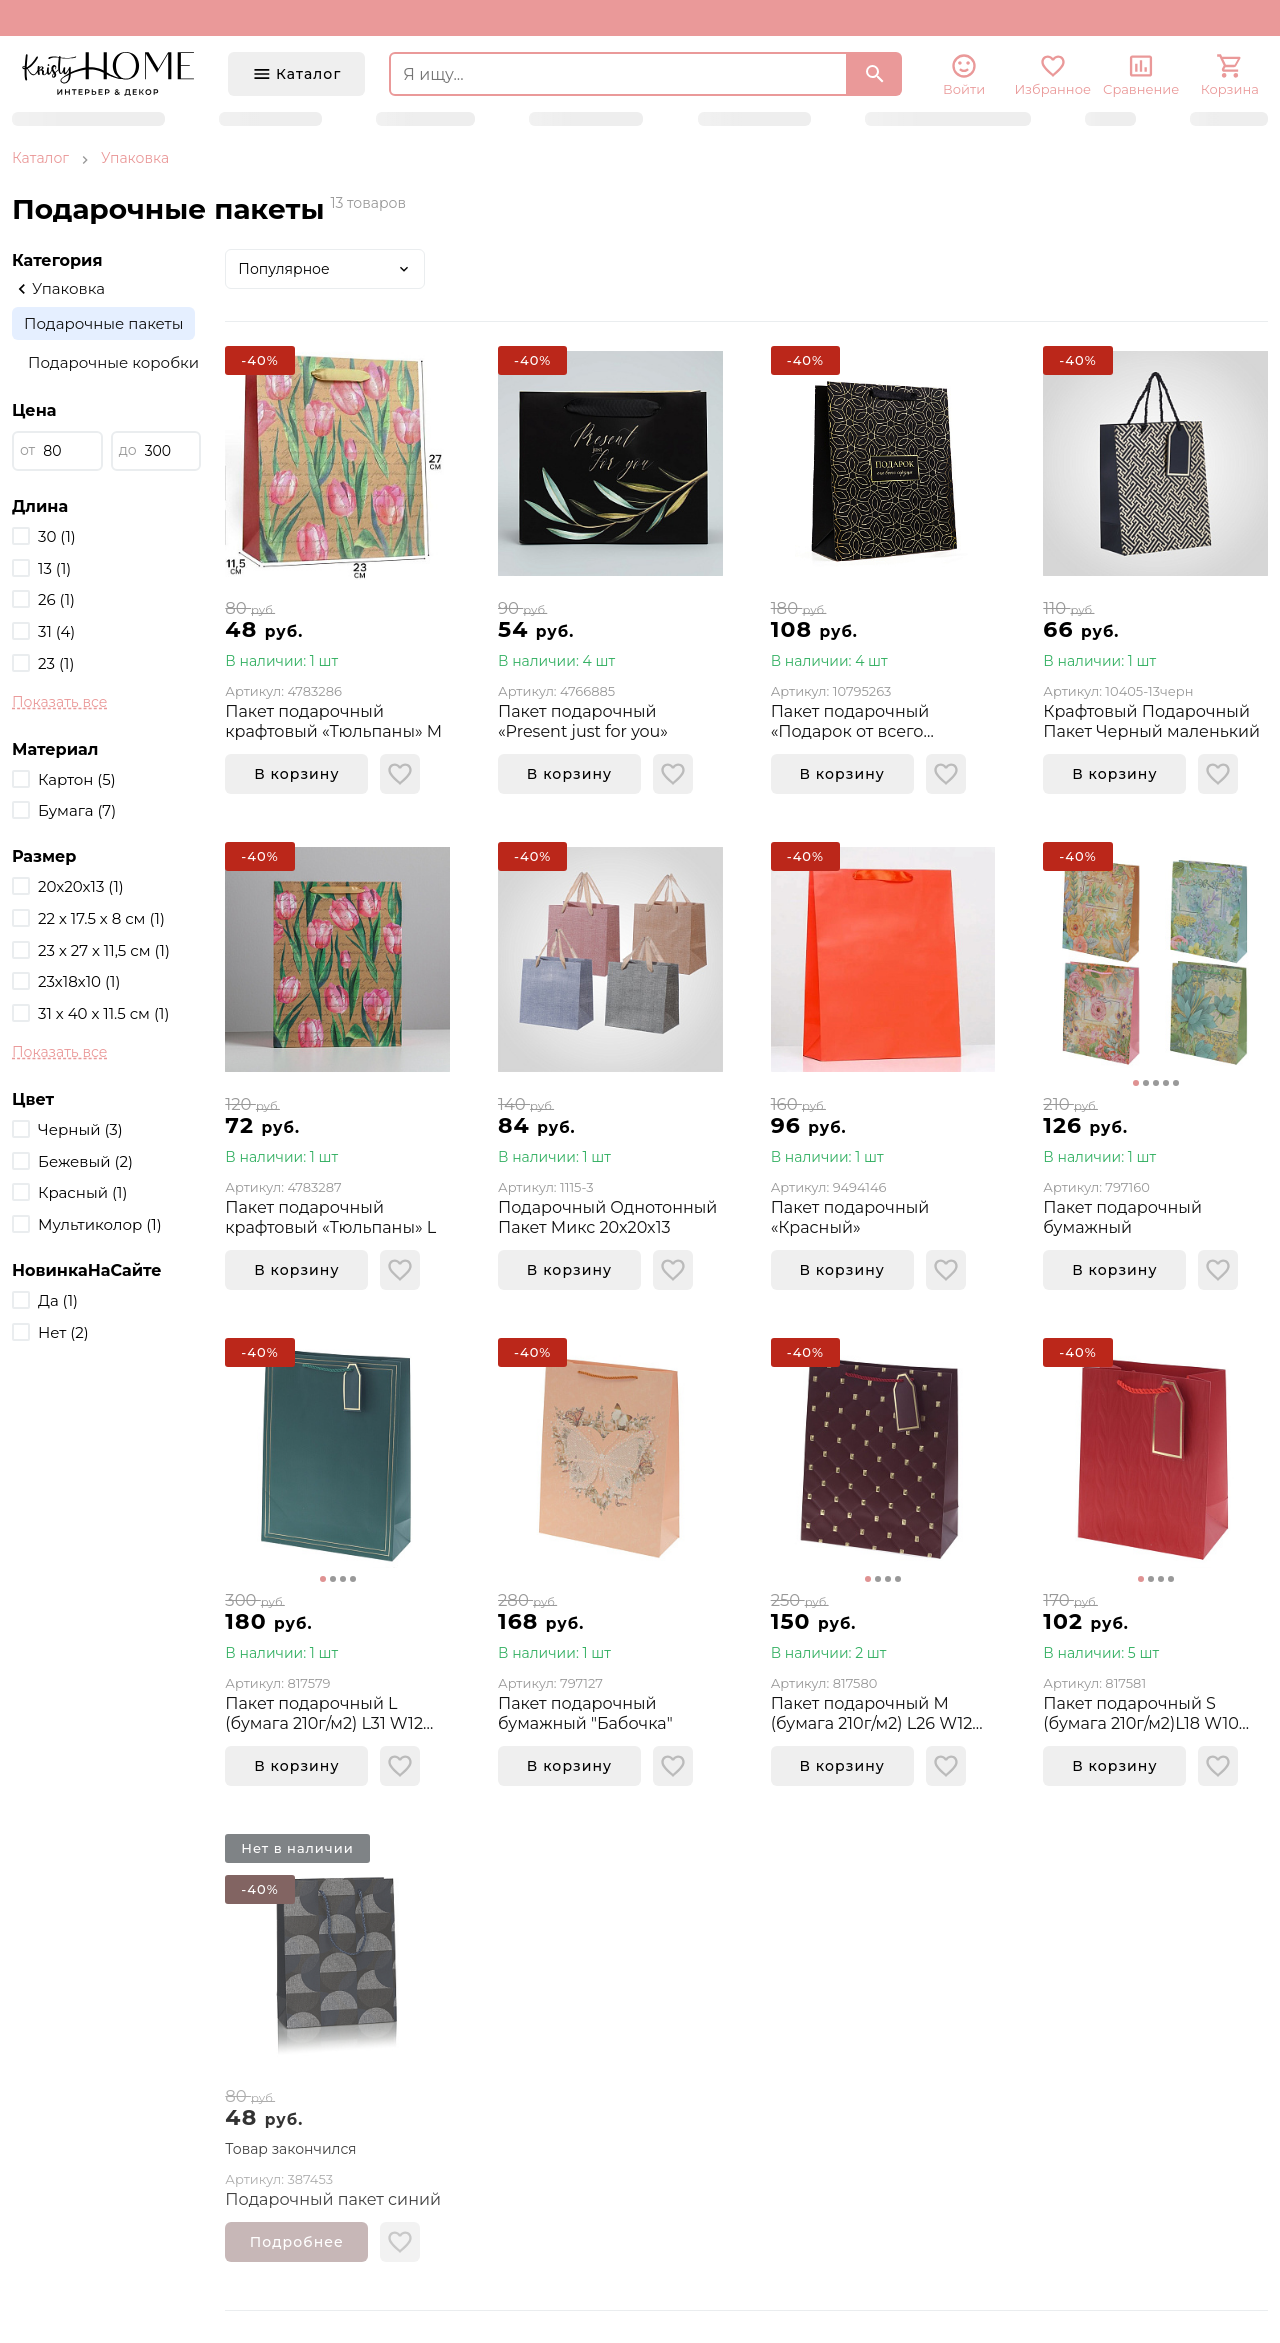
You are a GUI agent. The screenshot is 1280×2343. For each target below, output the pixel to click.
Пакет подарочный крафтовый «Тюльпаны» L (330, 1217)
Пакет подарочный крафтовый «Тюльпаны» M (333, 721)
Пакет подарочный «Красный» (850, 1217)
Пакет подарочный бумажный (1122, 1217)
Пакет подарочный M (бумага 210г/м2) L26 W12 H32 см (872, 1714)
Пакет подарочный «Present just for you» (583, 721)
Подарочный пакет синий (333, 2199)
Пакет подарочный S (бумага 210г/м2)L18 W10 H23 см (1141, 1714)
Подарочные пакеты (103, 323)
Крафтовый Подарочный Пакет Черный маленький (1151, 721)
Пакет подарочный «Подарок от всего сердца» (850, 722)
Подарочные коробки (113, 362)
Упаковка (135, 158)
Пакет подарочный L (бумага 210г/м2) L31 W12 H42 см (324, 1714)
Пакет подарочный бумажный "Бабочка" (585, 1713)
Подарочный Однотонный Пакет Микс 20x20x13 (607, 1217)
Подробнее (297, 2242)
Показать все (59, 702)
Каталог (40, 158)
